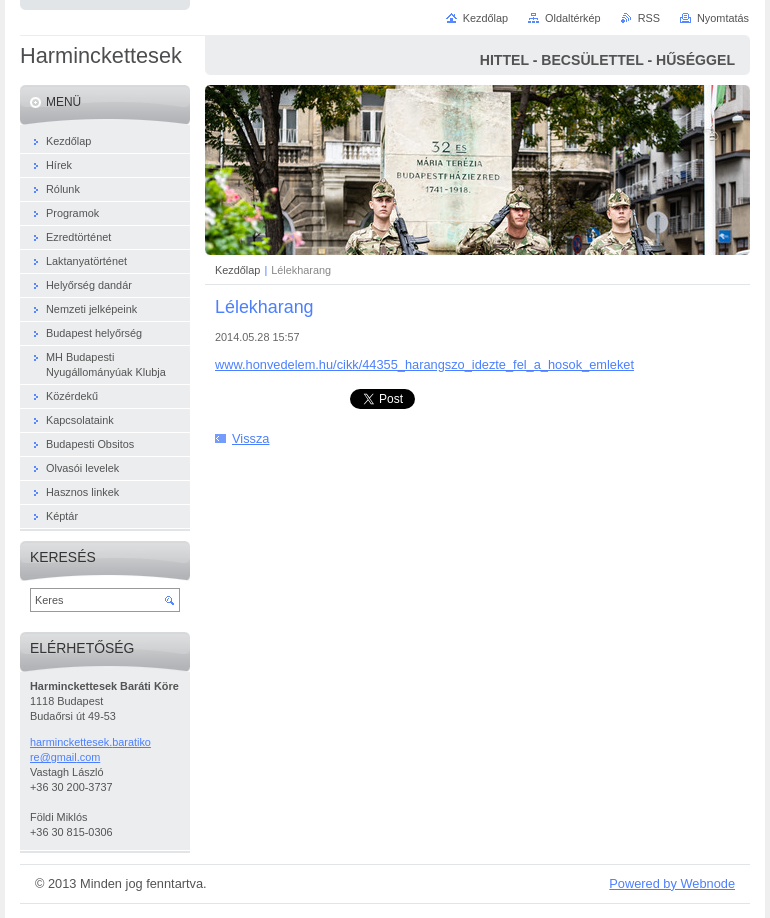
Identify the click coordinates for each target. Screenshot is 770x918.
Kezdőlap (237, 270)
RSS (649, 18)
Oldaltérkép (573, 18)
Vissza (250, 438)
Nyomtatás (723, 18)
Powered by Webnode (672, 883)
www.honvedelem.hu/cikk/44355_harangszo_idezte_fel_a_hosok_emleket (424, 364)
